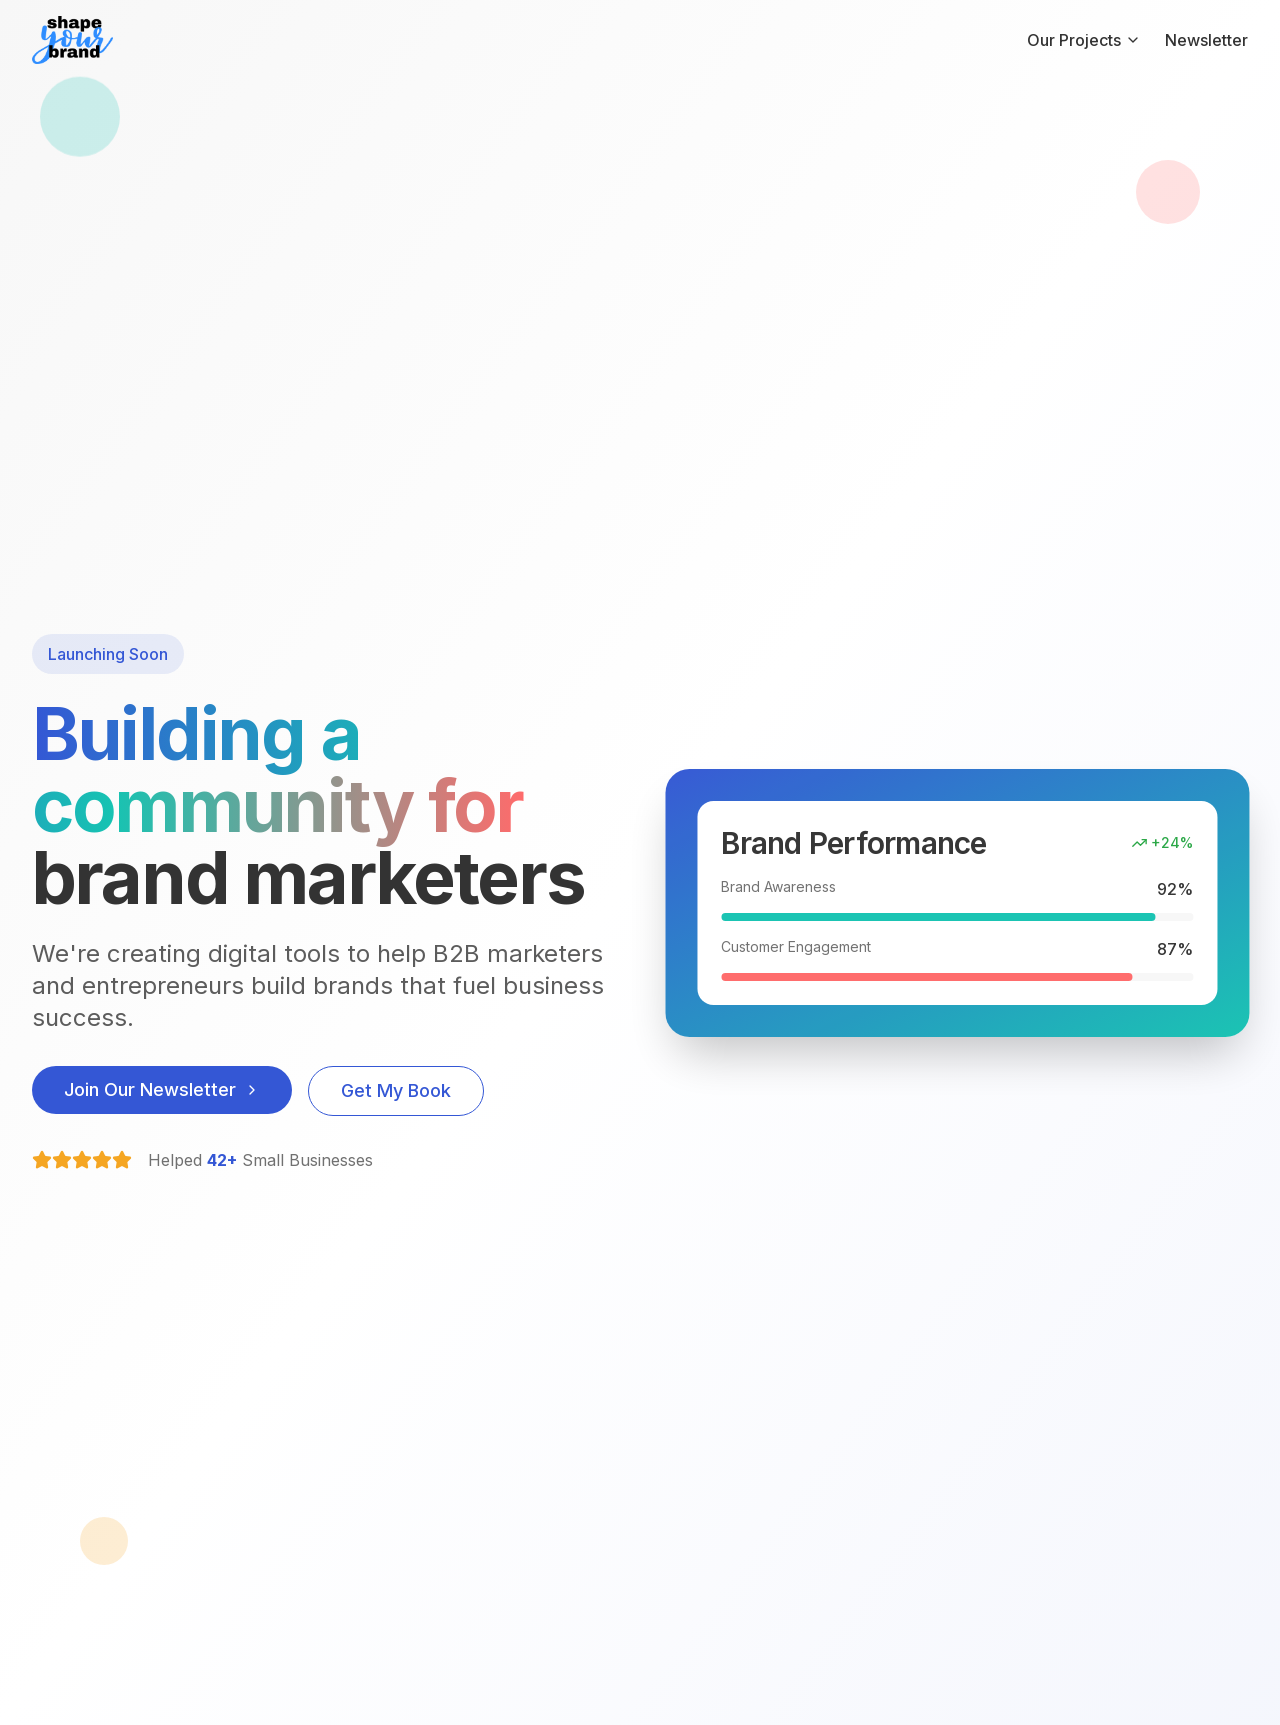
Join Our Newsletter (162, 1089)
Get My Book (396, 1090)
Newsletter (1206, 40)
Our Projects (1084, 40)
